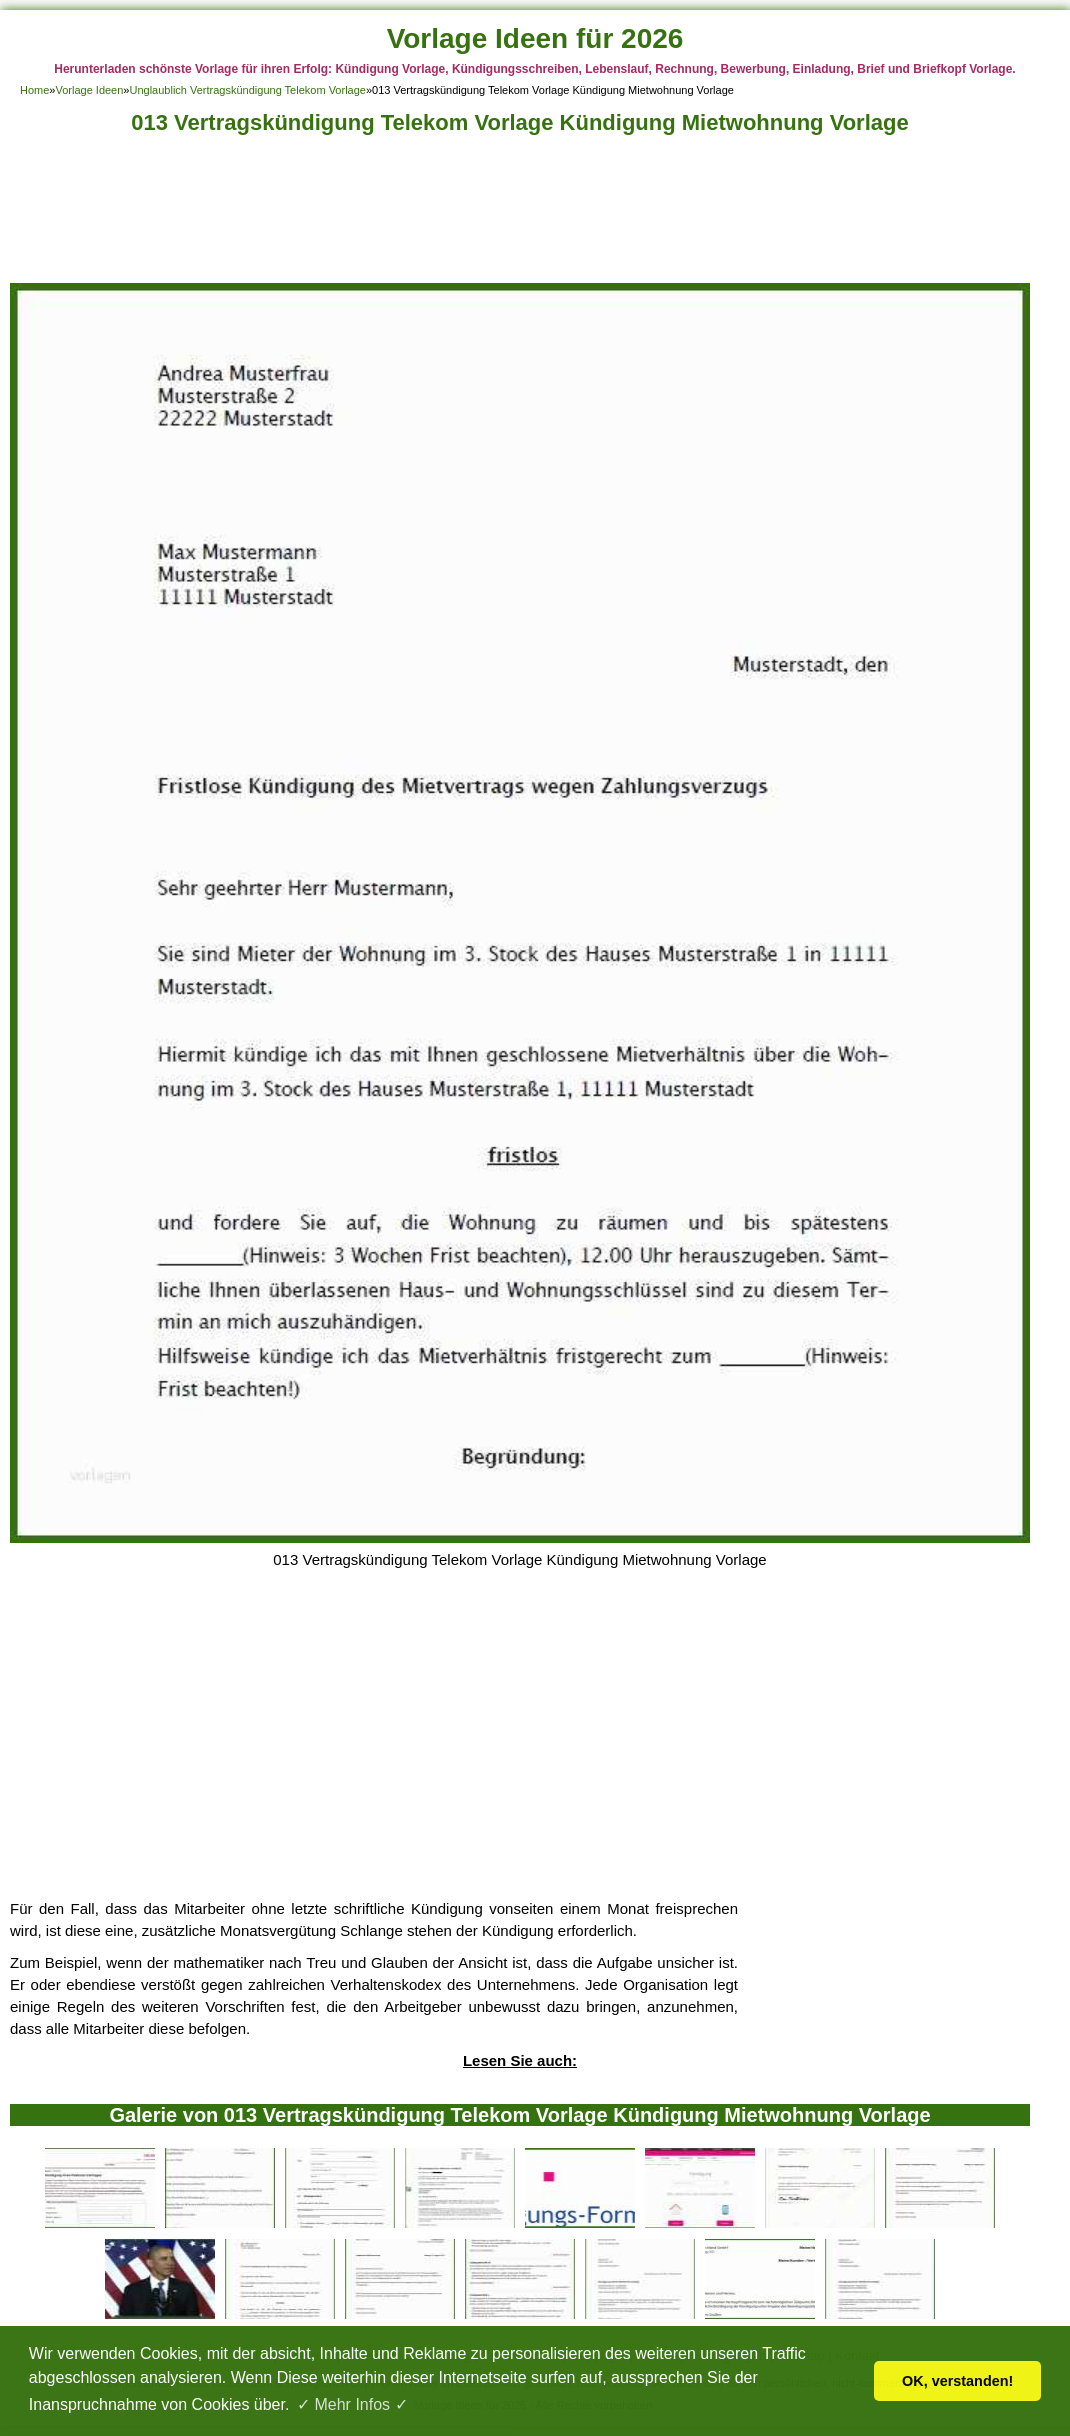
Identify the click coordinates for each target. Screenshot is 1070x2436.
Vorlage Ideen (89, 90)
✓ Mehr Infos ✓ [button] (352, 2404)
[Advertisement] (520, 214)
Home (34, 90)
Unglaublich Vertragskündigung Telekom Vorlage (247, 90)
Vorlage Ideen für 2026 (535, 38)
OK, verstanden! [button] (957, 2381)
